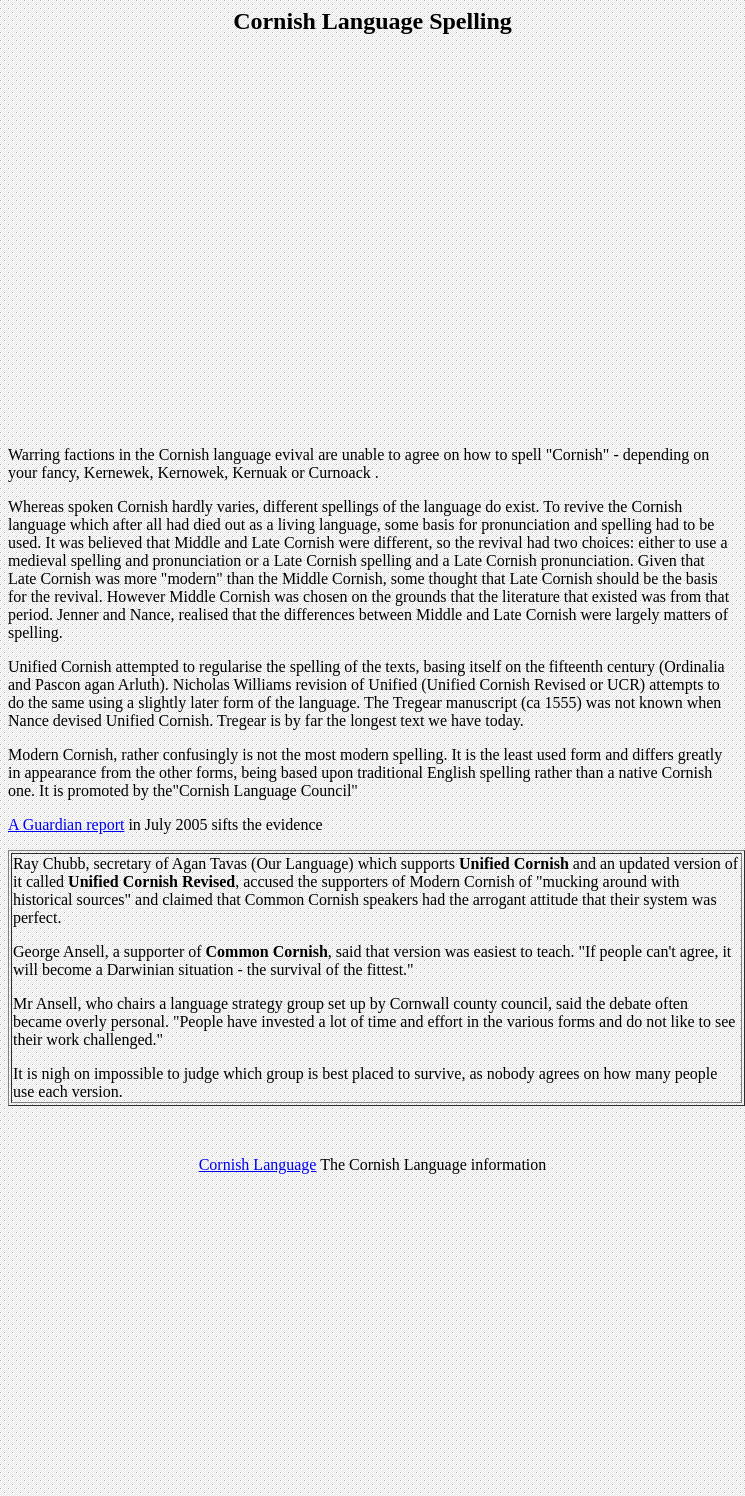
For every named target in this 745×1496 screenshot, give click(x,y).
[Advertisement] (187, 242)
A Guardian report (66, 824)
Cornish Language (258, 1164)
